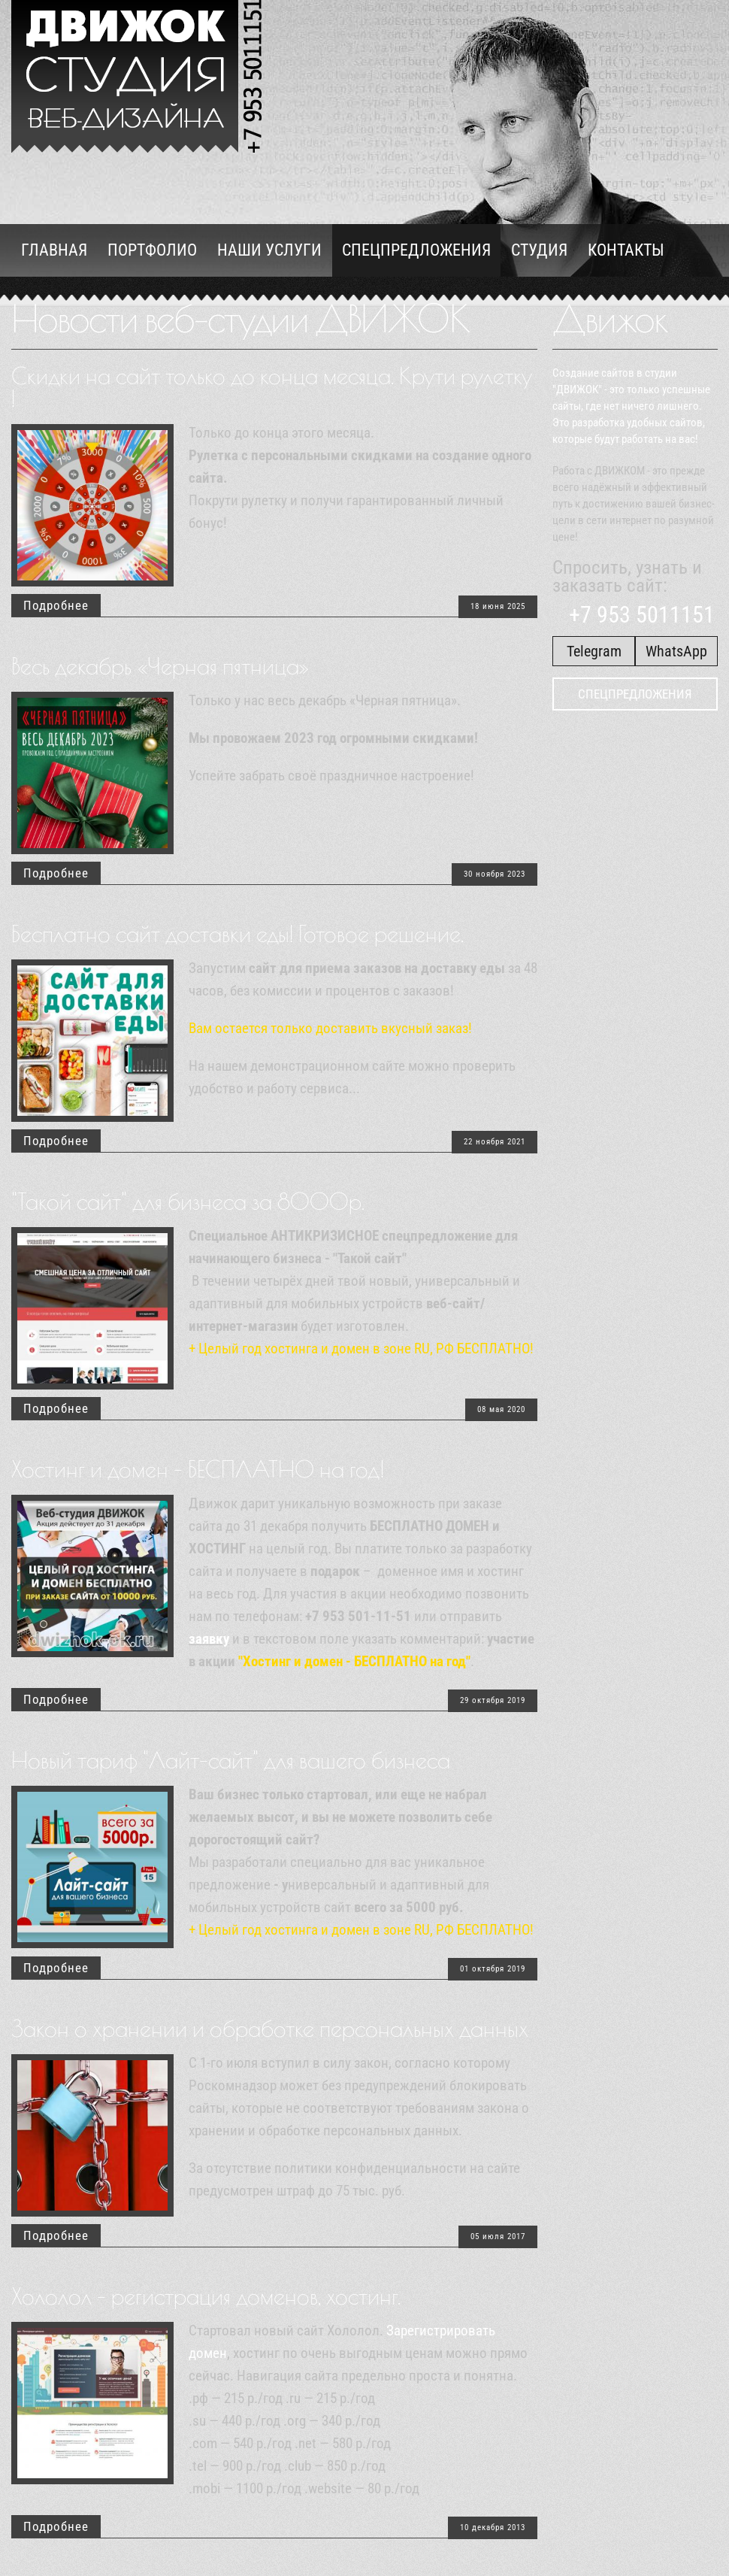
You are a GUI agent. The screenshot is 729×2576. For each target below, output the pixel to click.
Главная (54, 250)
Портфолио (152, 250)
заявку (209, 1638)
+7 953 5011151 (637, 615)
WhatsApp (676, 651)
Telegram (594, 651)
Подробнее (56, 605)
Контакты (626, 250)
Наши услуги (269, 250)
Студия (539, 250)
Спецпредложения (416, 250)
